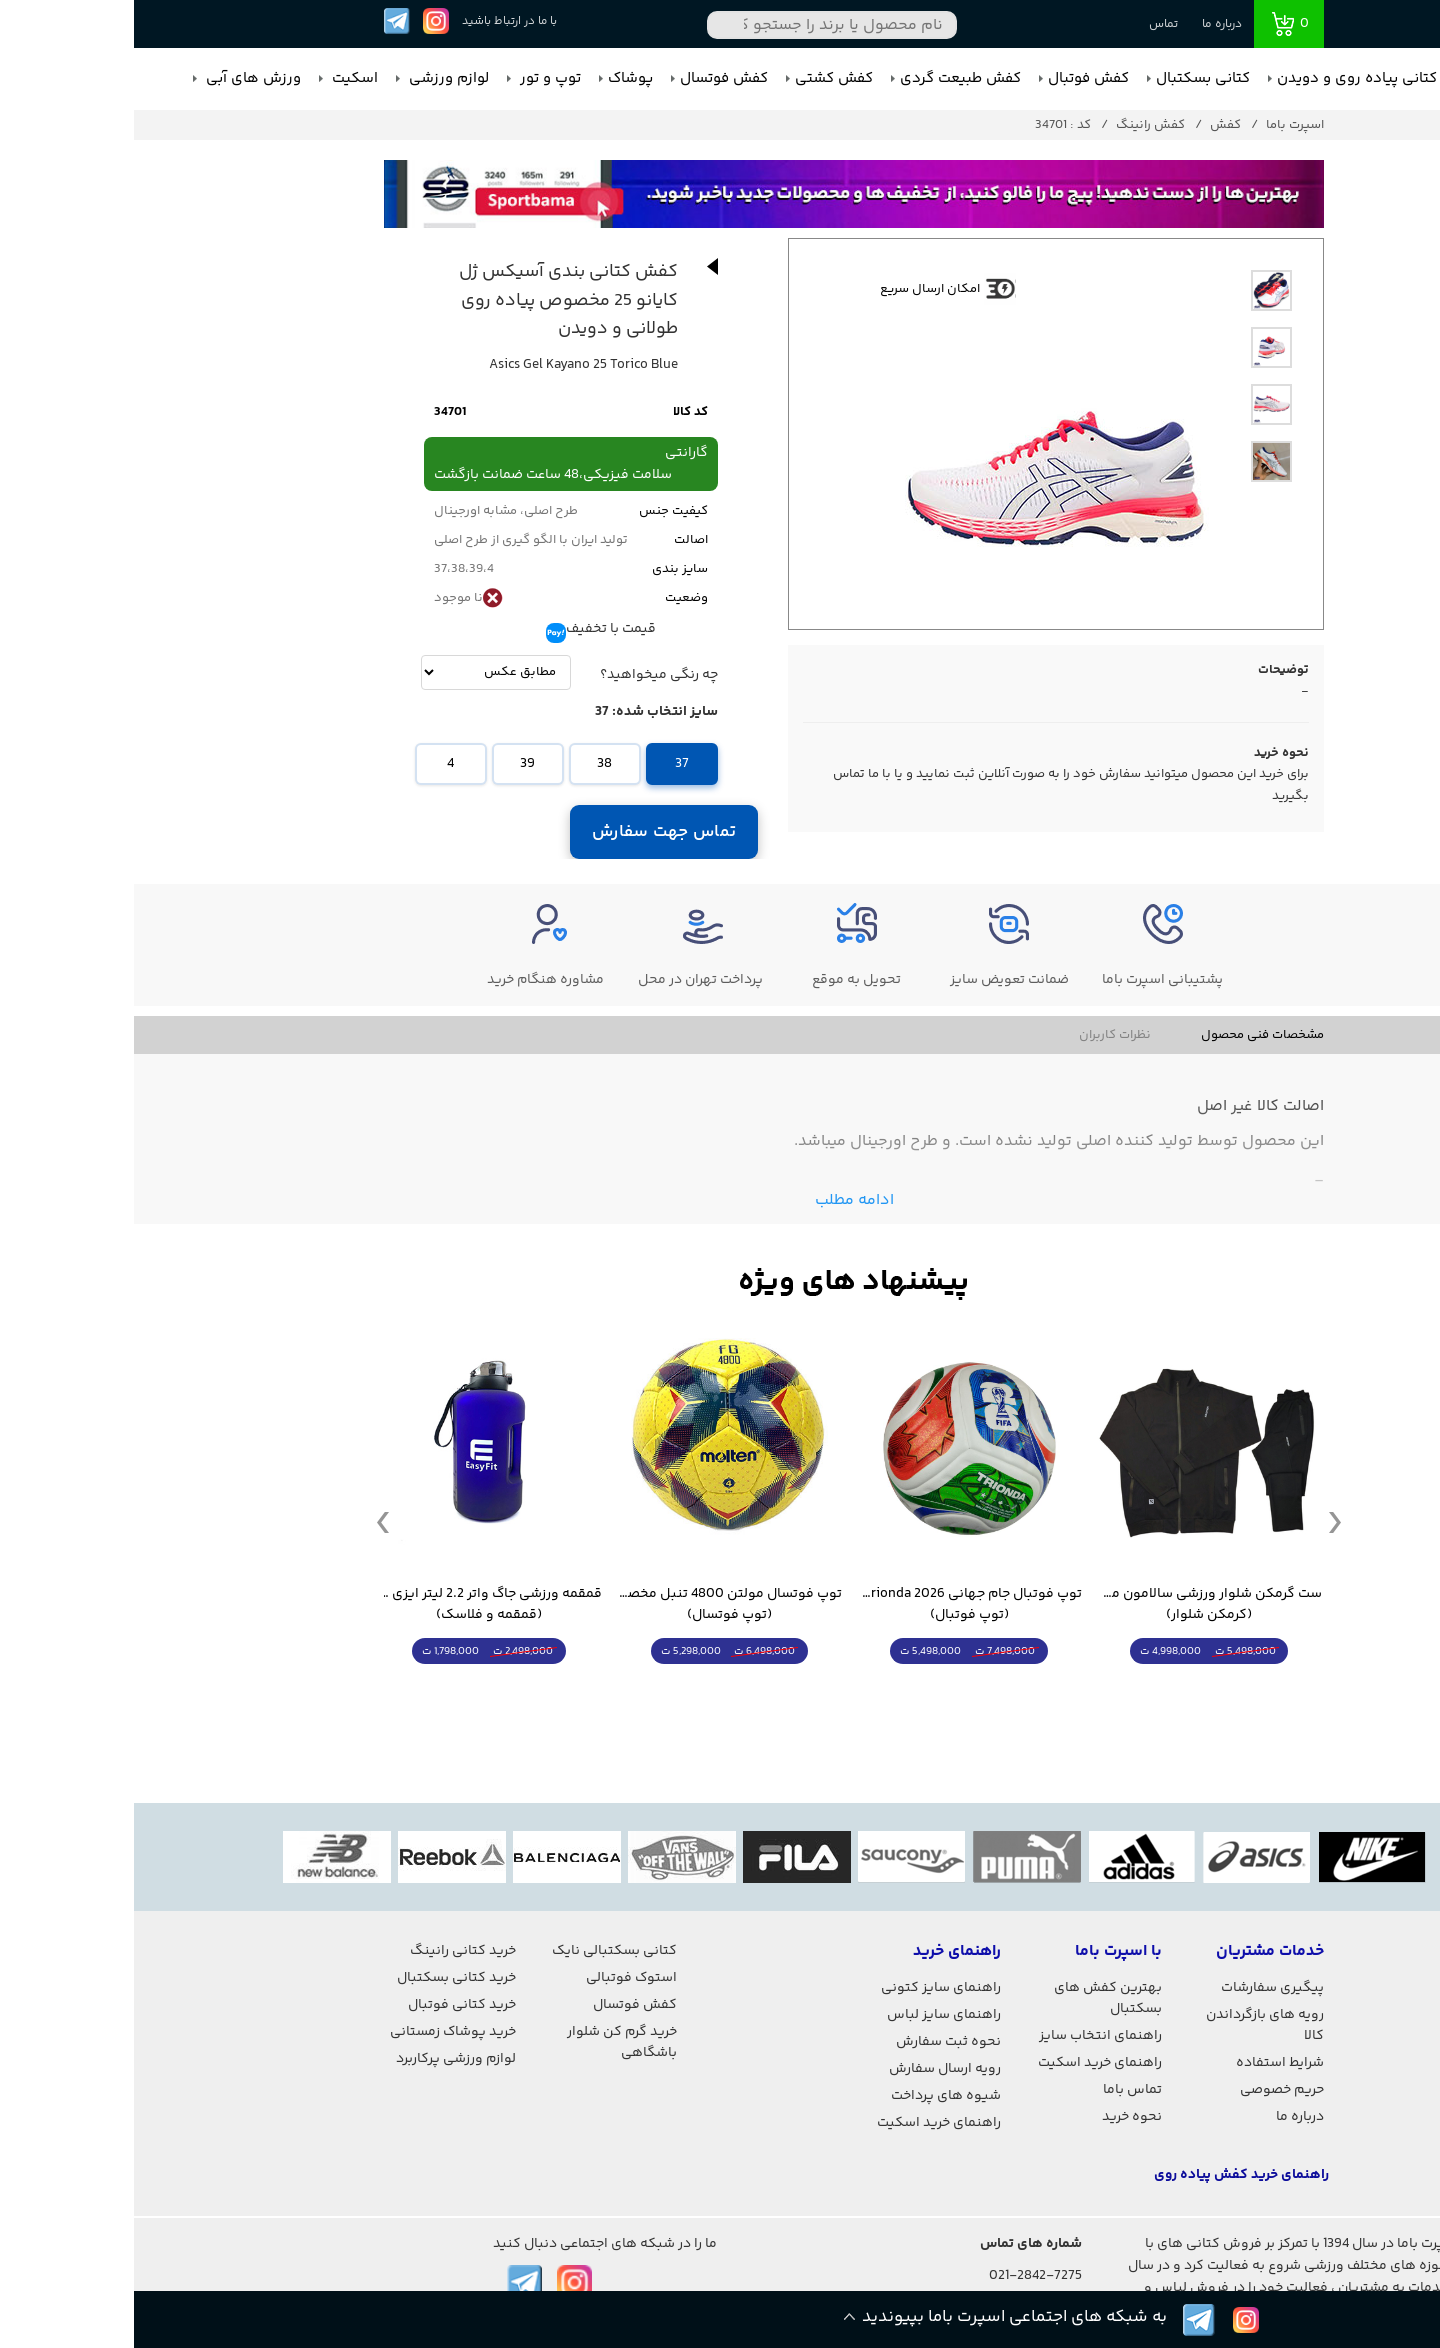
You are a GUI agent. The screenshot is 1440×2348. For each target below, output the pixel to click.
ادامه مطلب (720, 1200)
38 (470, 764)
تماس (1029, 24)
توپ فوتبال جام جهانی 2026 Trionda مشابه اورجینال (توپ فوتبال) (835, 1605)
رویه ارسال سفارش (811, 2069)
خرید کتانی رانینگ (329, 1951)
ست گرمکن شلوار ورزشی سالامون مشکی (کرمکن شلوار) (1075, 1605)
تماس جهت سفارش (530, 832)
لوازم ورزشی (313, 78)
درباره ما (1088, 24)
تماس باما (998, 2090)
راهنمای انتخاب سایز (966, 2036)
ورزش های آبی (117, 78)
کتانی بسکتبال (1069, 78)
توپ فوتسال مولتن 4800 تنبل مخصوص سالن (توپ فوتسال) (595, 1605)
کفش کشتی (700, 78)
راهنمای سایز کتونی (807, 1988)
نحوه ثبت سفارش (814, 2042)
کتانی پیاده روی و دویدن (1223, 78)
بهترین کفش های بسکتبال (974, 1998)
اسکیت (219, 78)
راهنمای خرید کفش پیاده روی (1107, 2175)
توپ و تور (414, 78)
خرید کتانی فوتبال (328, 2005)
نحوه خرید (998, 2117)
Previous (249, 1521)
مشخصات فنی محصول (1128, 1035)
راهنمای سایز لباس (810, 2015)
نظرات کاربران (981, 1035)
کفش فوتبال (954, 78)
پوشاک (496, 78)
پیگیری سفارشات (1138, 1988)
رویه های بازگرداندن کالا (1131, 2025)
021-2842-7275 (901, 2276)
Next (1201, 1521)
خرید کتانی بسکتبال (322, 1978)
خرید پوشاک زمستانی (319, 2032)
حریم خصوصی (1148, 2090)
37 (548, 764)
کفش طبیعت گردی (826, 78)
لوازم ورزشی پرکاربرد (322, 2059)
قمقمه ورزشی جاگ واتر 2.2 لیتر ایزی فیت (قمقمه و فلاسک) (355, 1605)
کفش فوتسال (590, 78)
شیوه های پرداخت (812, 2096)
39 (393, 764)
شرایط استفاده (1146, 2063)
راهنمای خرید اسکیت (966, 2063)
